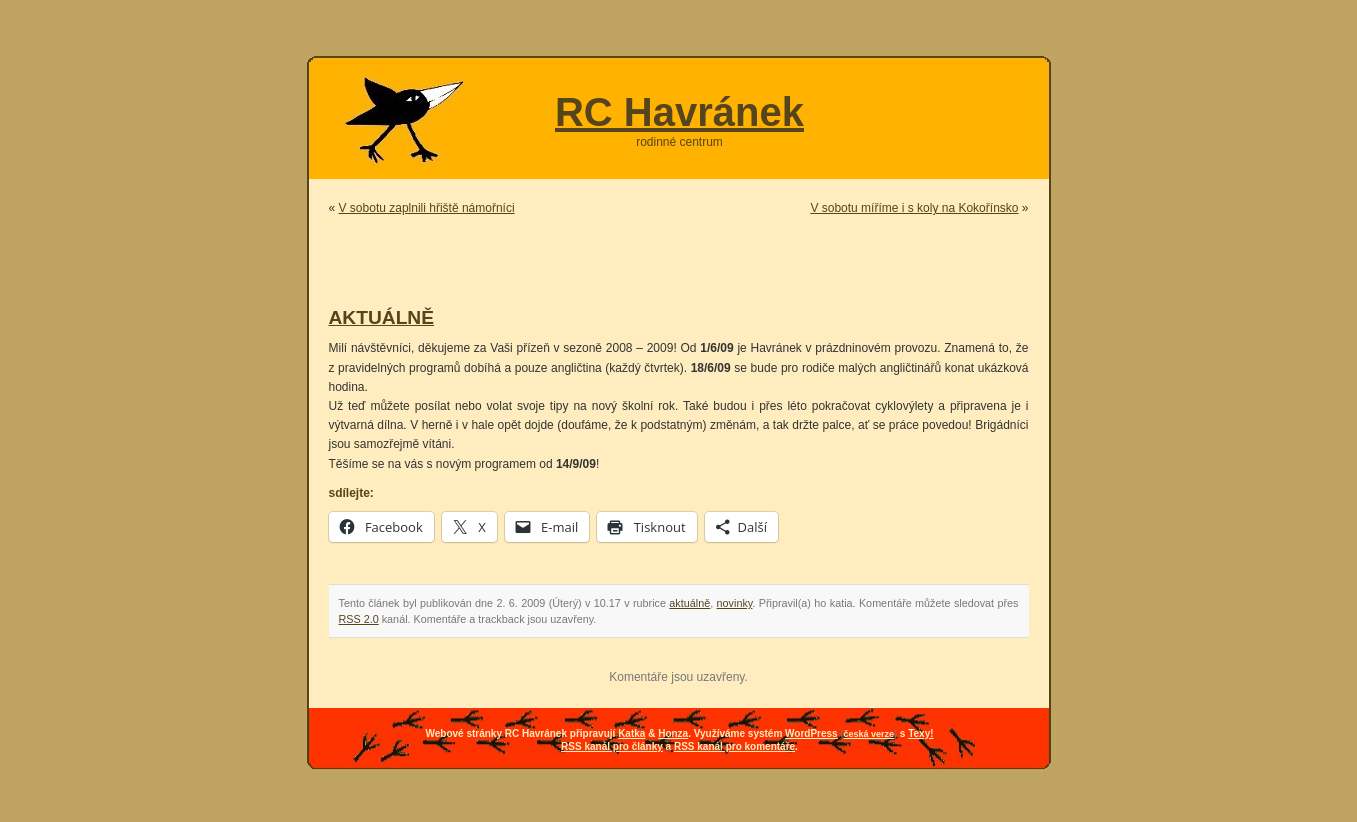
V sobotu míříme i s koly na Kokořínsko (914, 208)
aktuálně (689, 603)
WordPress (811, 733)
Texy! (920, 733)
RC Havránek (679, 112)
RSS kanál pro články (612, 746)
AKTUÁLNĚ (382, 317)
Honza (673, 733)
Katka (631, 733)
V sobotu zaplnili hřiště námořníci (427, 208)
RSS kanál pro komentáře (734, 746)
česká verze (868, 734)
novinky (735, 603)
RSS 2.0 (359, 619)
